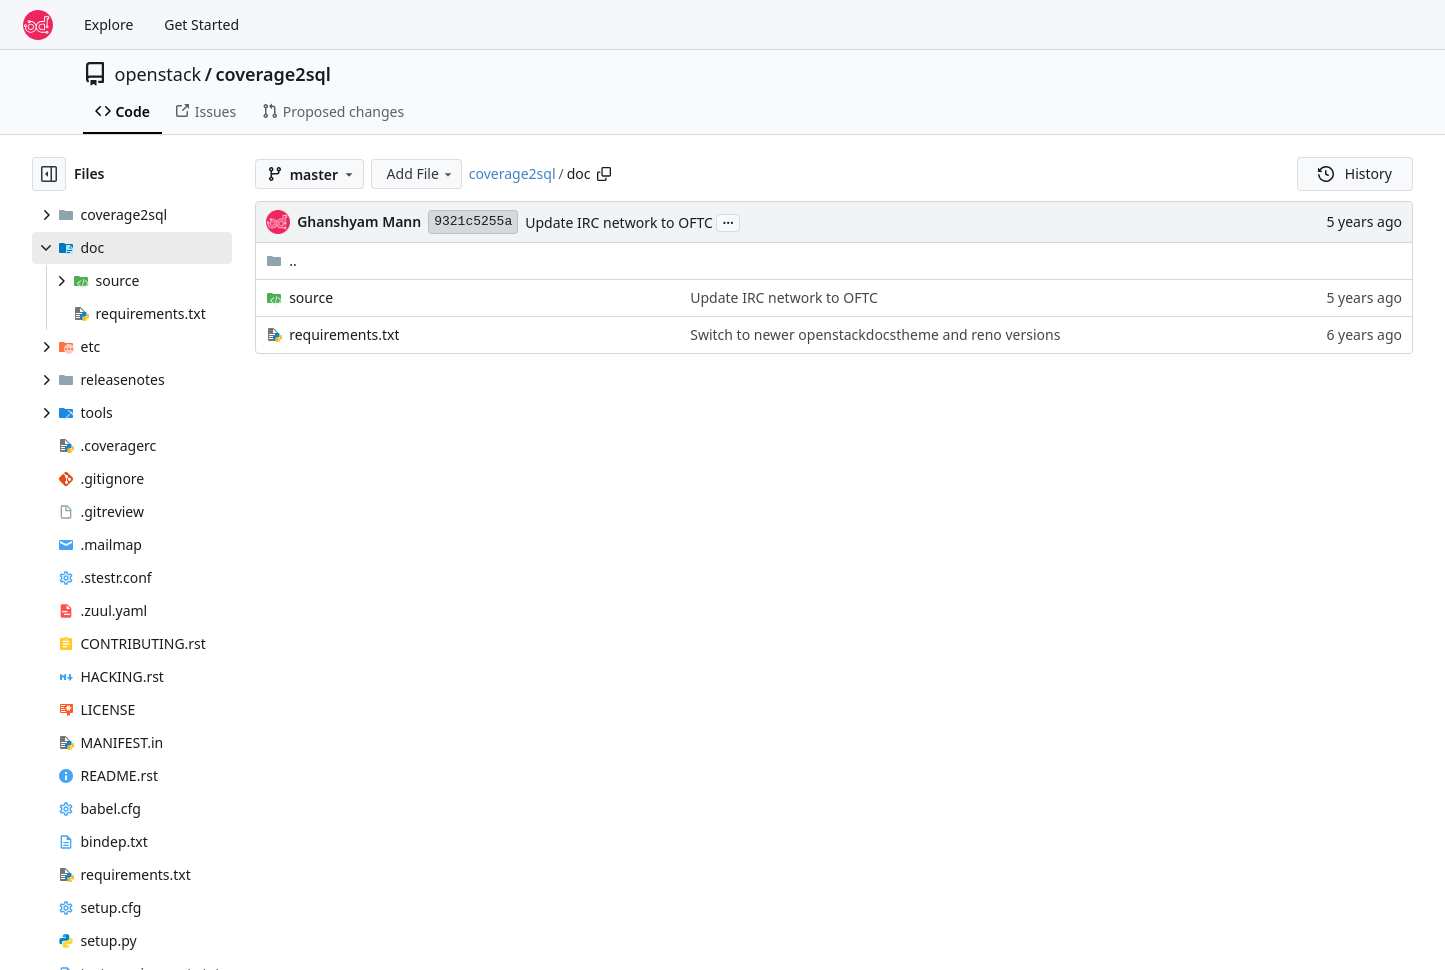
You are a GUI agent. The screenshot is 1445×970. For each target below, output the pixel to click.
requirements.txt (344, 334)
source (311, 297)
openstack (158, 74)
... (728, 221)
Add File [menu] (421, 173)
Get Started (201, 24)
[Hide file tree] (49, 174)
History (1355, 173)
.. (281, 260)
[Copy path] (604, 174)
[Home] (38, 25)
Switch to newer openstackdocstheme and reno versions (875, 334)
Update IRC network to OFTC (619, 222)
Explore (108, 24)
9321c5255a (473, 221)
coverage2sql (272, 74)
